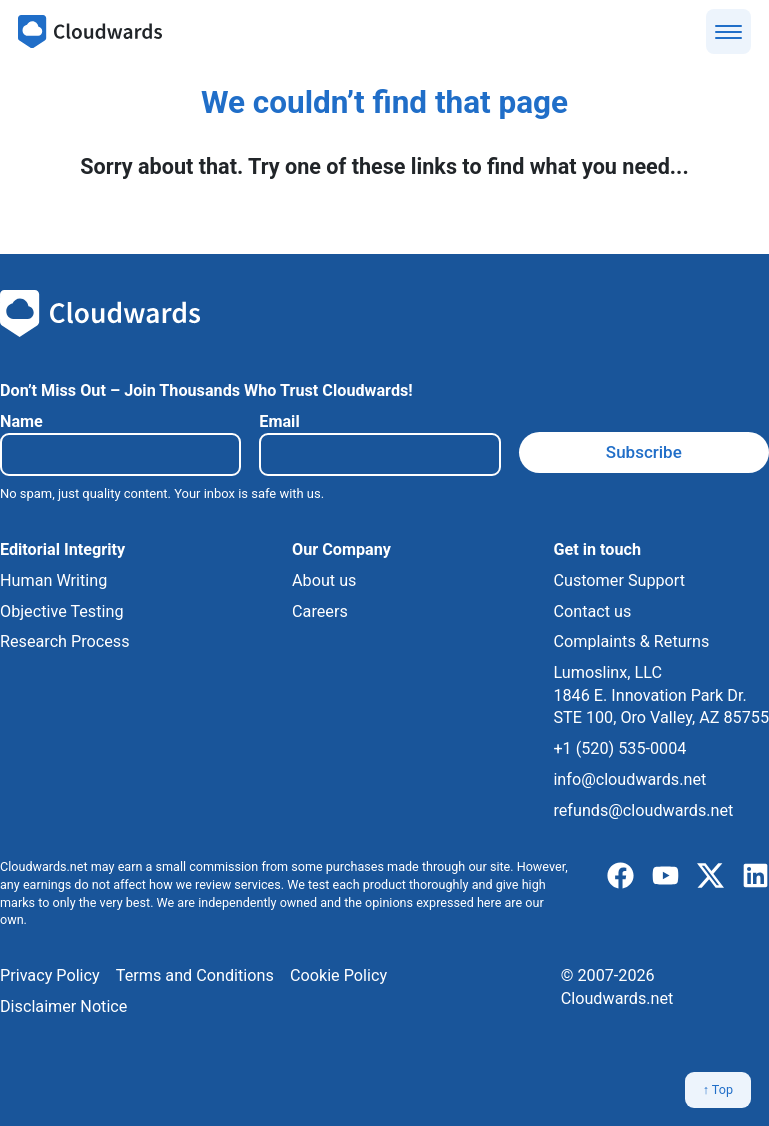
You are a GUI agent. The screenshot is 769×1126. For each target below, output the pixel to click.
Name (21, 421)
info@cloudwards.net (629, 779)
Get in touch (597, 549)
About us (324, 580)
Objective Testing (61, 611)
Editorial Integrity (62, 549)
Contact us (592, 611)
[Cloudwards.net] (90, 32)
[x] (710, 876)
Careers (320, 611)
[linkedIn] (755, 876)
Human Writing (53, 580)
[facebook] (620, 876)
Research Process (65, 641)
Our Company (341, 549)
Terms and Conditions (195, 975)
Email (279, 421)
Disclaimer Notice (63, 1006)
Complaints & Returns (631, 641)
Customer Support (619, 580)
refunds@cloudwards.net (643, 810)
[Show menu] (728, 31)
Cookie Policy (338, 975)
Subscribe (644, 452)
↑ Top (718, 1089)
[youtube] (665, 876)
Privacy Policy (50, 975)
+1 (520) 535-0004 (619, 748)
